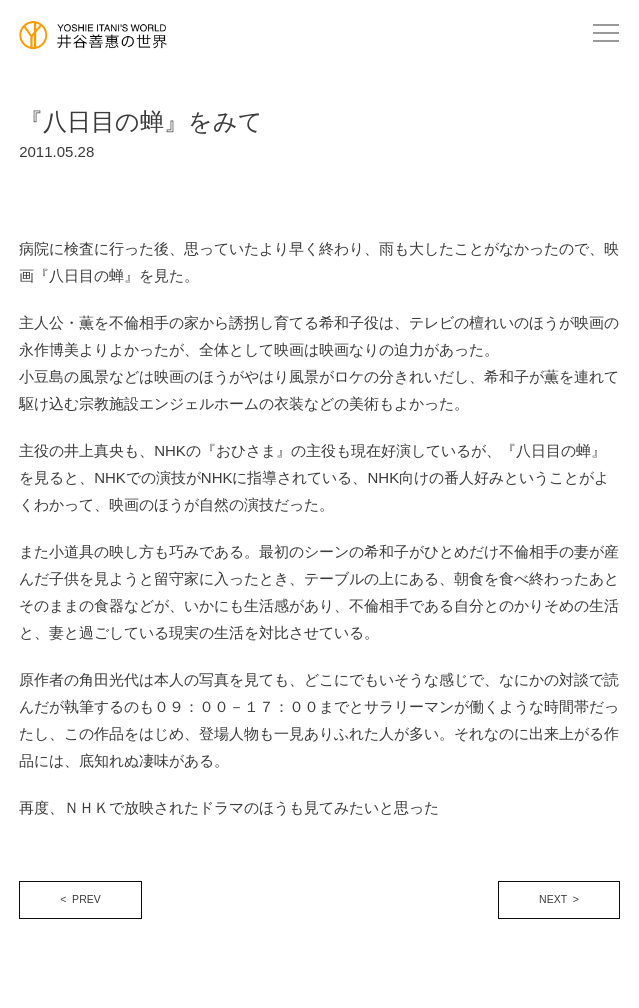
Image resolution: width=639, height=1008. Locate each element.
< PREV (80, 899)
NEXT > (559, 899)
